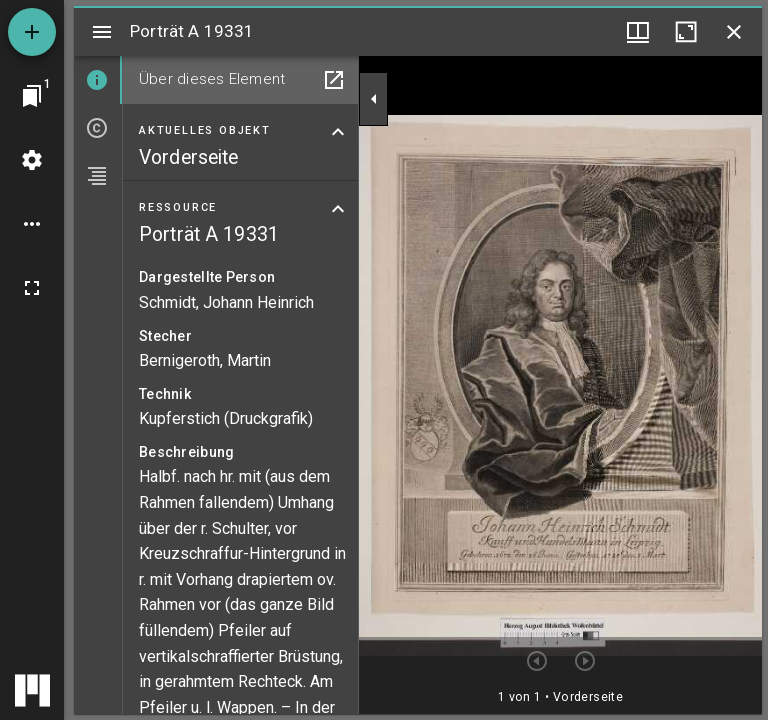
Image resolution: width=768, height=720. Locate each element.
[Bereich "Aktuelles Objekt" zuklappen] (338, 132)
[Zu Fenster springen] (32, 96)
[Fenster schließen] (734, 32)
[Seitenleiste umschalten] (102, 32)
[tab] (98, 80)
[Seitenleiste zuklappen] (374, 99)
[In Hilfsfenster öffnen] (334, 80)
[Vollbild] (32, 288)
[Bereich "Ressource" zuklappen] (338, 209)
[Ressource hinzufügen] (32, 32)
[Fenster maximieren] (686, 32)
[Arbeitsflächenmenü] (32, 160)
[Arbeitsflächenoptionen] (32, 224)
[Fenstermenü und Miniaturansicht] (638, 32)
